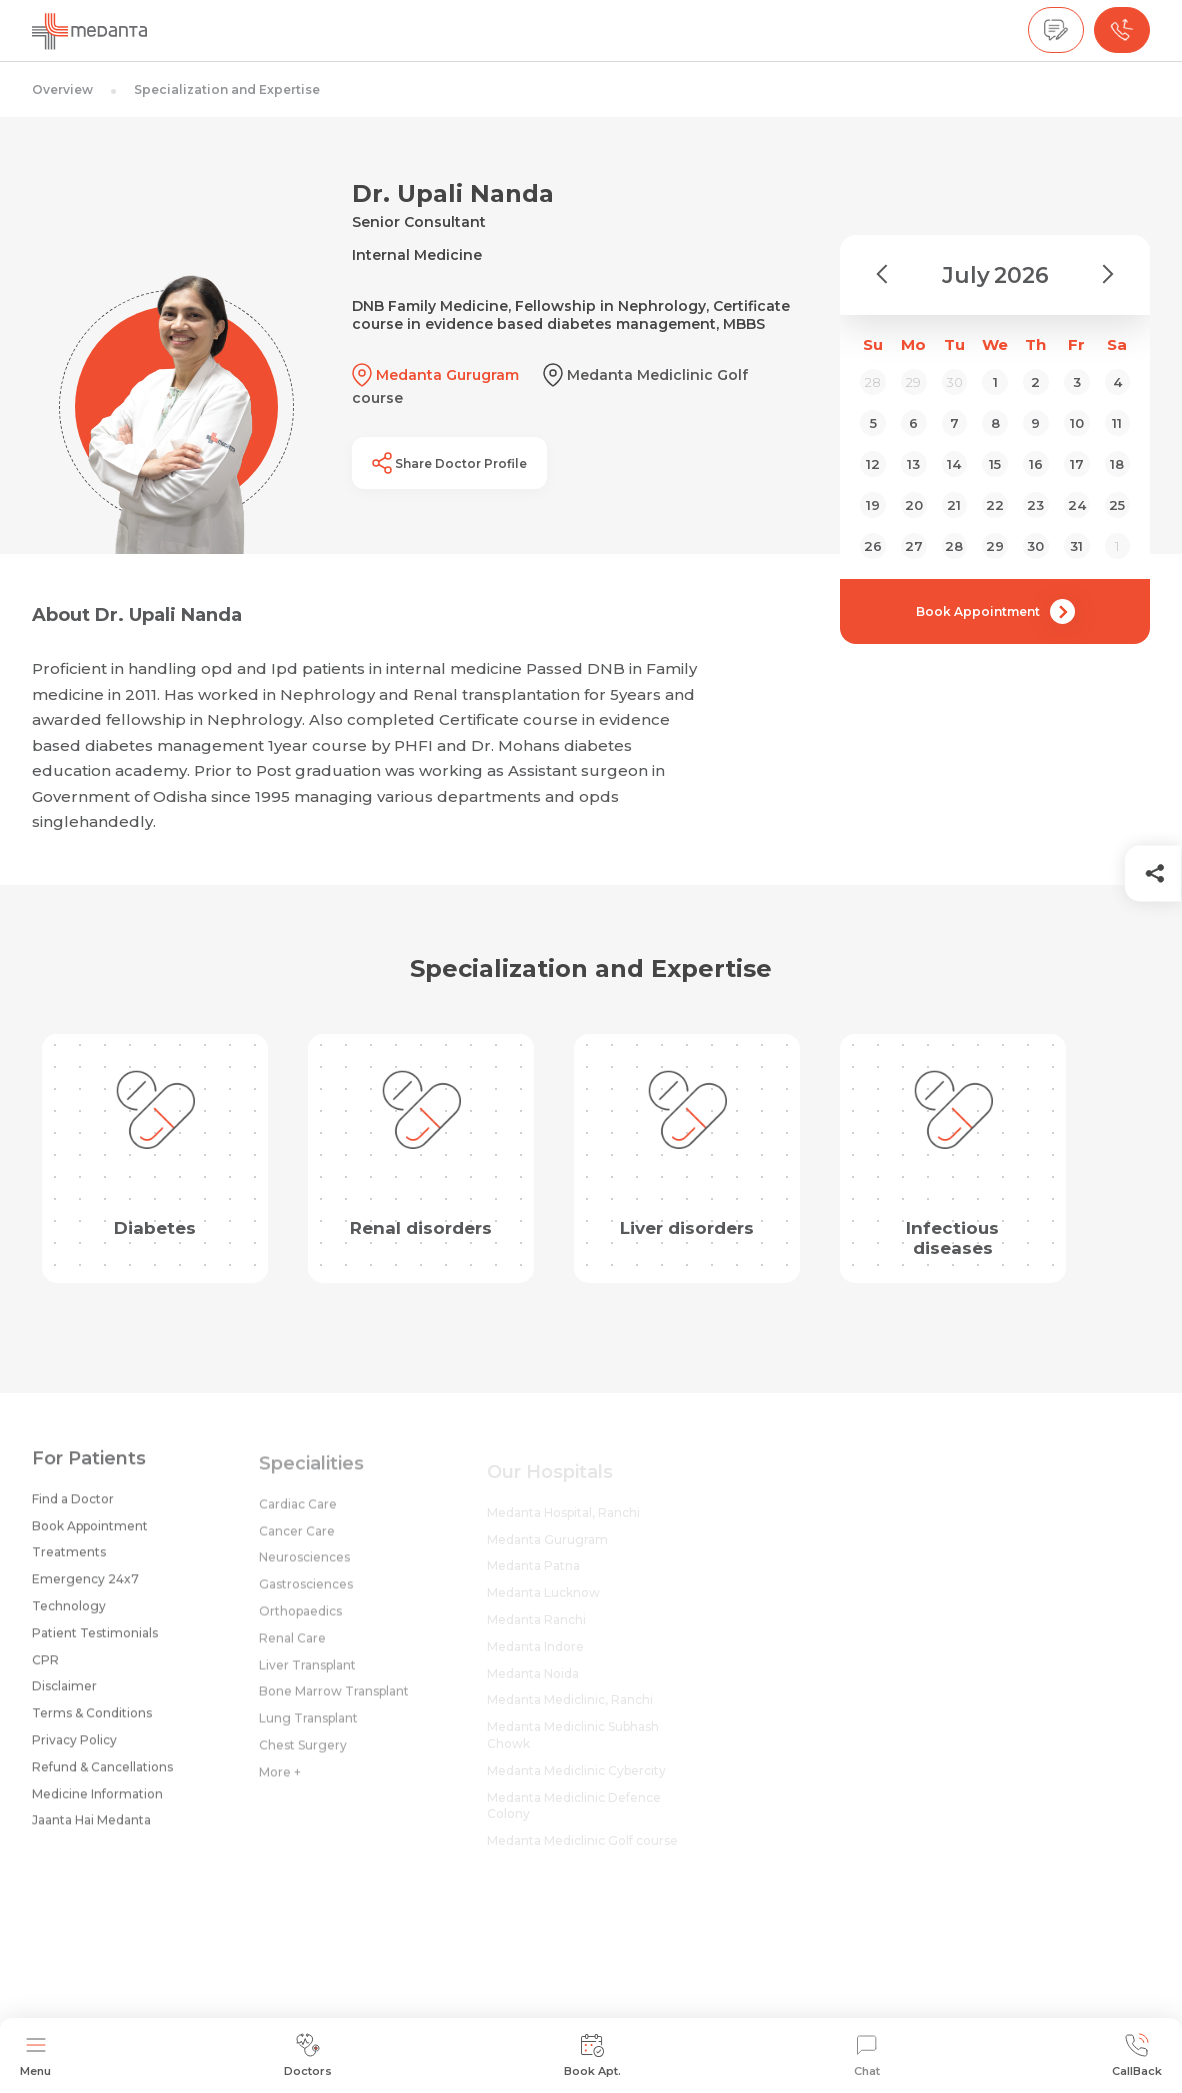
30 (1035, 546)
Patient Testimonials (95, 1639)
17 (1077, 464)
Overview (62, 89)
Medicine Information (97, 1800)
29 (995, 546)
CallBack (1137, 2055)
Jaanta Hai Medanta (91, 1827)
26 (873, 546)
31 (1076, 546)
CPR (45, 1666)
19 (873, 505)
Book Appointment (995, 611)
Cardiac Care (298, 1513)
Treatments (69, 1559)
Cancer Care (297, 1540)
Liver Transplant (307, 1674)
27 (914, 546)
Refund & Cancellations (102, 1773)
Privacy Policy (74, 1746)
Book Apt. (592, 2055)
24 (1077, 505)
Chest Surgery (303, 1755)
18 (1117, 464)
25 (1117, 505)
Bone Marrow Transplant (334, 1701)
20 (914, 505)
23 (1035, 505)
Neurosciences (304, 1567)
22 (995, 505)
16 (1036, 464)
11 (1117, 423)
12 (873, 464)
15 (995, 464)
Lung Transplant (308, 1728)
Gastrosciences (306, 1594)
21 (954, 505)
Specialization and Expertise (227, 89)
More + (280, 1781)
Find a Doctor (73, 1505)
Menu (35, 2055)
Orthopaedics (300, 1621)
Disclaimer (64, 1693)
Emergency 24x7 (85, 1586)
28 (954, 546)
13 (913, 464)
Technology (69, 1612)
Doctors (308, 2055)
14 (954, 464)
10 (1077, 423)
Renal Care (292, 1647)
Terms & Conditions (92, 1720)
